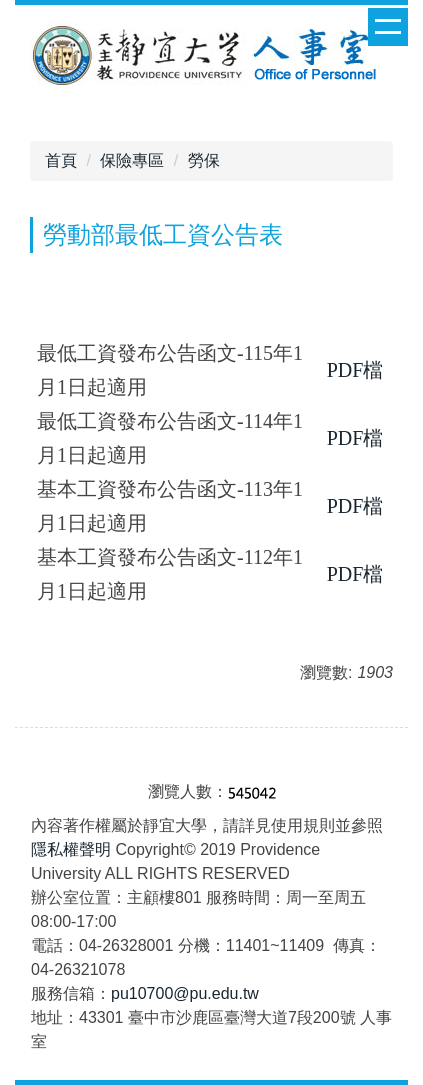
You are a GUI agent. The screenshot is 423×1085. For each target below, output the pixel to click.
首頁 (61, 160)
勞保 (204, 160)
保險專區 (132, 160)
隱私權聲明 (71, 849)
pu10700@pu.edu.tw (185, 993)
